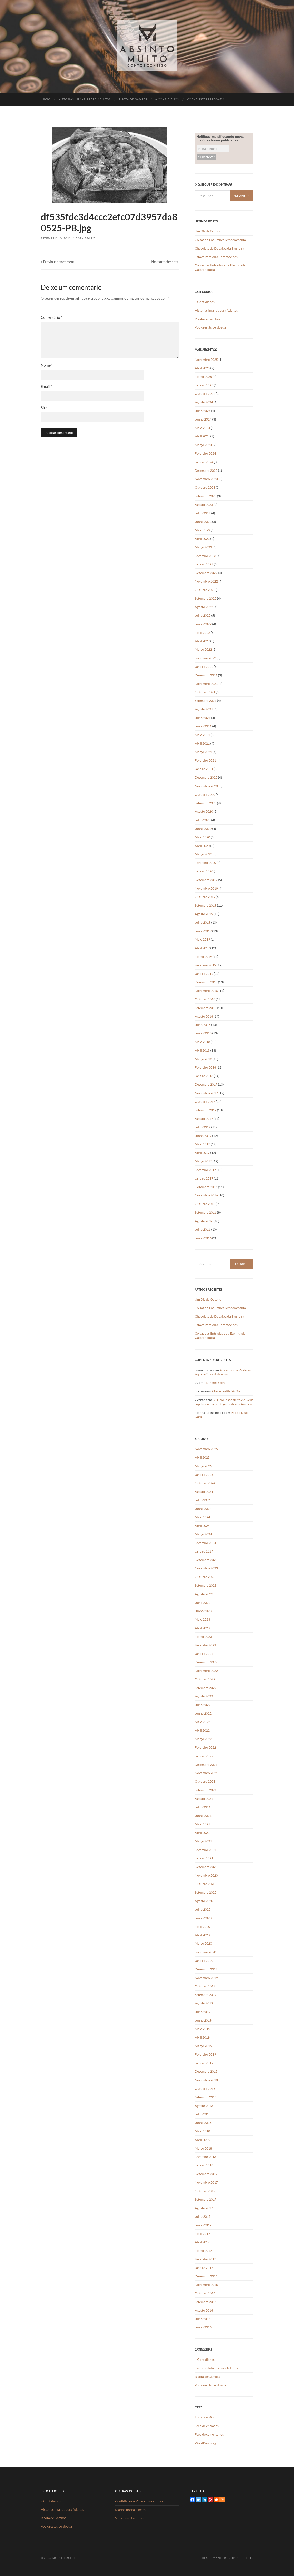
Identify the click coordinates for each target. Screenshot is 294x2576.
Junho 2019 (203, 931)
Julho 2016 (202, 1229)
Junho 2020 (203, 828)
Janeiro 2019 (204, 974)
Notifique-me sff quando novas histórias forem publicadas (221, 138)
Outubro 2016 (205, 1204)
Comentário (51, 317)
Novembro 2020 (206, 786)
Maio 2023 (202, 530)
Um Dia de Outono (208, 231)
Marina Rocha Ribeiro (130, 2510)
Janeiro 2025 (204, 385)
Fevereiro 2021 (205, 760)
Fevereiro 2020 (205, 863)
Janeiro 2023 (204, 564)
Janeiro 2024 (204, 462)
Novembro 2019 (206, 888)
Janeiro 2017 (204, 1178)
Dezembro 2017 (206, 1084)
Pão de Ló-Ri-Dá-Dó (225, 1391)
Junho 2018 (203, 1033)
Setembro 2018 (205, 1008)
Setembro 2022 (205, 598)
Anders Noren (227, 2558)
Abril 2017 (202, 1152)
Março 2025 (203, 376)
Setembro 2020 (205, 803)
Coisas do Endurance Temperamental (221, 240)
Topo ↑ (248, 2558)
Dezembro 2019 (206, 880)
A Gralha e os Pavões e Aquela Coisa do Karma (223, 1372)
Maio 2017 (202, 1144)
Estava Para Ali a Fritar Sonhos (216, 257)
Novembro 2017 (206, 1093)
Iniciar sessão (204, 2417)
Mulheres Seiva (214, 1382)
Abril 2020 (202, 846)
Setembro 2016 (205, 1212)
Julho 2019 (202, 922)
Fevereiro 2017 (205, 1170)
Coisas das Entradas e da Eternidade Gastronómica (220, 267)
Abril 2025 (202, 368)
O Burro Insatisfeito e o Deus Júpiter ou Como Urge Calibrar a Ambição (224, 1402)
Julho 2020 (202, 820)
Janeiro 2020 (204, 871)
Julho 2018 (202, 1025)
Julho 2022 (202, 615)
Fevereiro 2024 (205, 453)
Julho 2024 (202, 411)
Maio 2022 (202, 632)
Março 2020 (203, 854)
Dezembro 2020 (206, 777)
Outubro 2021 (205, 692)
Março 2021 (203, 752)
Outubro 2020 (205, 794)
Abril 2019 (202, 948)
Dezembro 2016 (206, 1187)
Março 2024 (203, 445)
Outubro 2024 (205, 393)
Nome (47, 365)
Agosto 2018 (204, 1016)
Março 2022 (203, 649)
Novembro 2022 (206, 581)
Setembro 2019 (205, 905)
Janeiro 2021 (204, 769)
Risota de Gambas (133, 99)
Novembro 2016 (206, 1195)
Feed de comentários (209, 2434)
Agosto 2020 (204, 811)
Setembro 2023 (205, 496)
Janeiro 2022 (204, 666)
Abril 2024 (202, 436)
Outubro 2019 (205, 897)
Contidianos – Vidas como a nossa (139, 2501)
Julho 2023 (202, 513)
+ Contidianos (167, 99)
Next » (165, 262)
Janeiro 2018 (204, 1076)
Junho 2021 (203, 726)
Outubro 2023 (205, 487)
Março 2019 (203, 956)
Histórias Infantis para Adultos (85, 99)
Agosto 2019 (204, 914)
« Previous (57, 262)
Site (44, 407)
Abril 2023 (202, 539)
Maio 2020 (202, 837)
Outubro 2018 (205, 999)
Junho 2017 (203, 1136)
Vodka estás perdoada (205, 99)
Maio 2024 (202, 428)
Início (45, 99)
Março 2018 (203, 1059)
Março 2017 (203, 1161)
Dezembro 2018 (206, 982)
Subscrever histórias (129, 2518)
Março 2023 (203, 547)
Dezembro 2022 (206, 573)
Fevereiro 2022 (205, 658)
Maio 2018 (202, 1042)
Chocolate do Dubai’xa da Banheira (219, 248)
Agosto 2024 (204, 402)
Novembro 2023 (206, 479)
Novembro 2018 (206, 990)
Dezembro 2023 (206, 470)
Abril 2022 (202, 641)
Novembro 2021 (206, 683)
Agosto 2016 (204, 1221)
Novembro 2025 (206, 359)
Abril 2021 (202, 743)
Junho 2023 (203, 521)
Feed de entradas (207, 2426)
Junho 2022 (203, 624)
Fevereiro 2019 (205, 965)
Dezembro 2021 (206, 675)
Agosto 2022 (204, 607)
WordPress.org (205, 2443)
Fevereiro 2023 (205, 556)
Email (46, 386)
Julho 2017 (202, 1127)
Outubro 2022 (205, 590)
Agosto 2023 (204, 504)
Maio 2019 (202, 939)
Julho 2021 (202, 718)
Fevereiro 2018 (205, 1067)
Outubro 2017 (205, 1101)
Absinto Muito (63, 2558)
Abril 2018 (202, 1050)
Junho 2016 (203, 1238)
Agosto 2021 (204, 709)
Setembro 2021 (205, 701)
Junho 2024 (203, 419)
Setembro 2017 (205, 1110)
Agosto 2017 (204, 1118)
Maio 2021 (202, 735)
